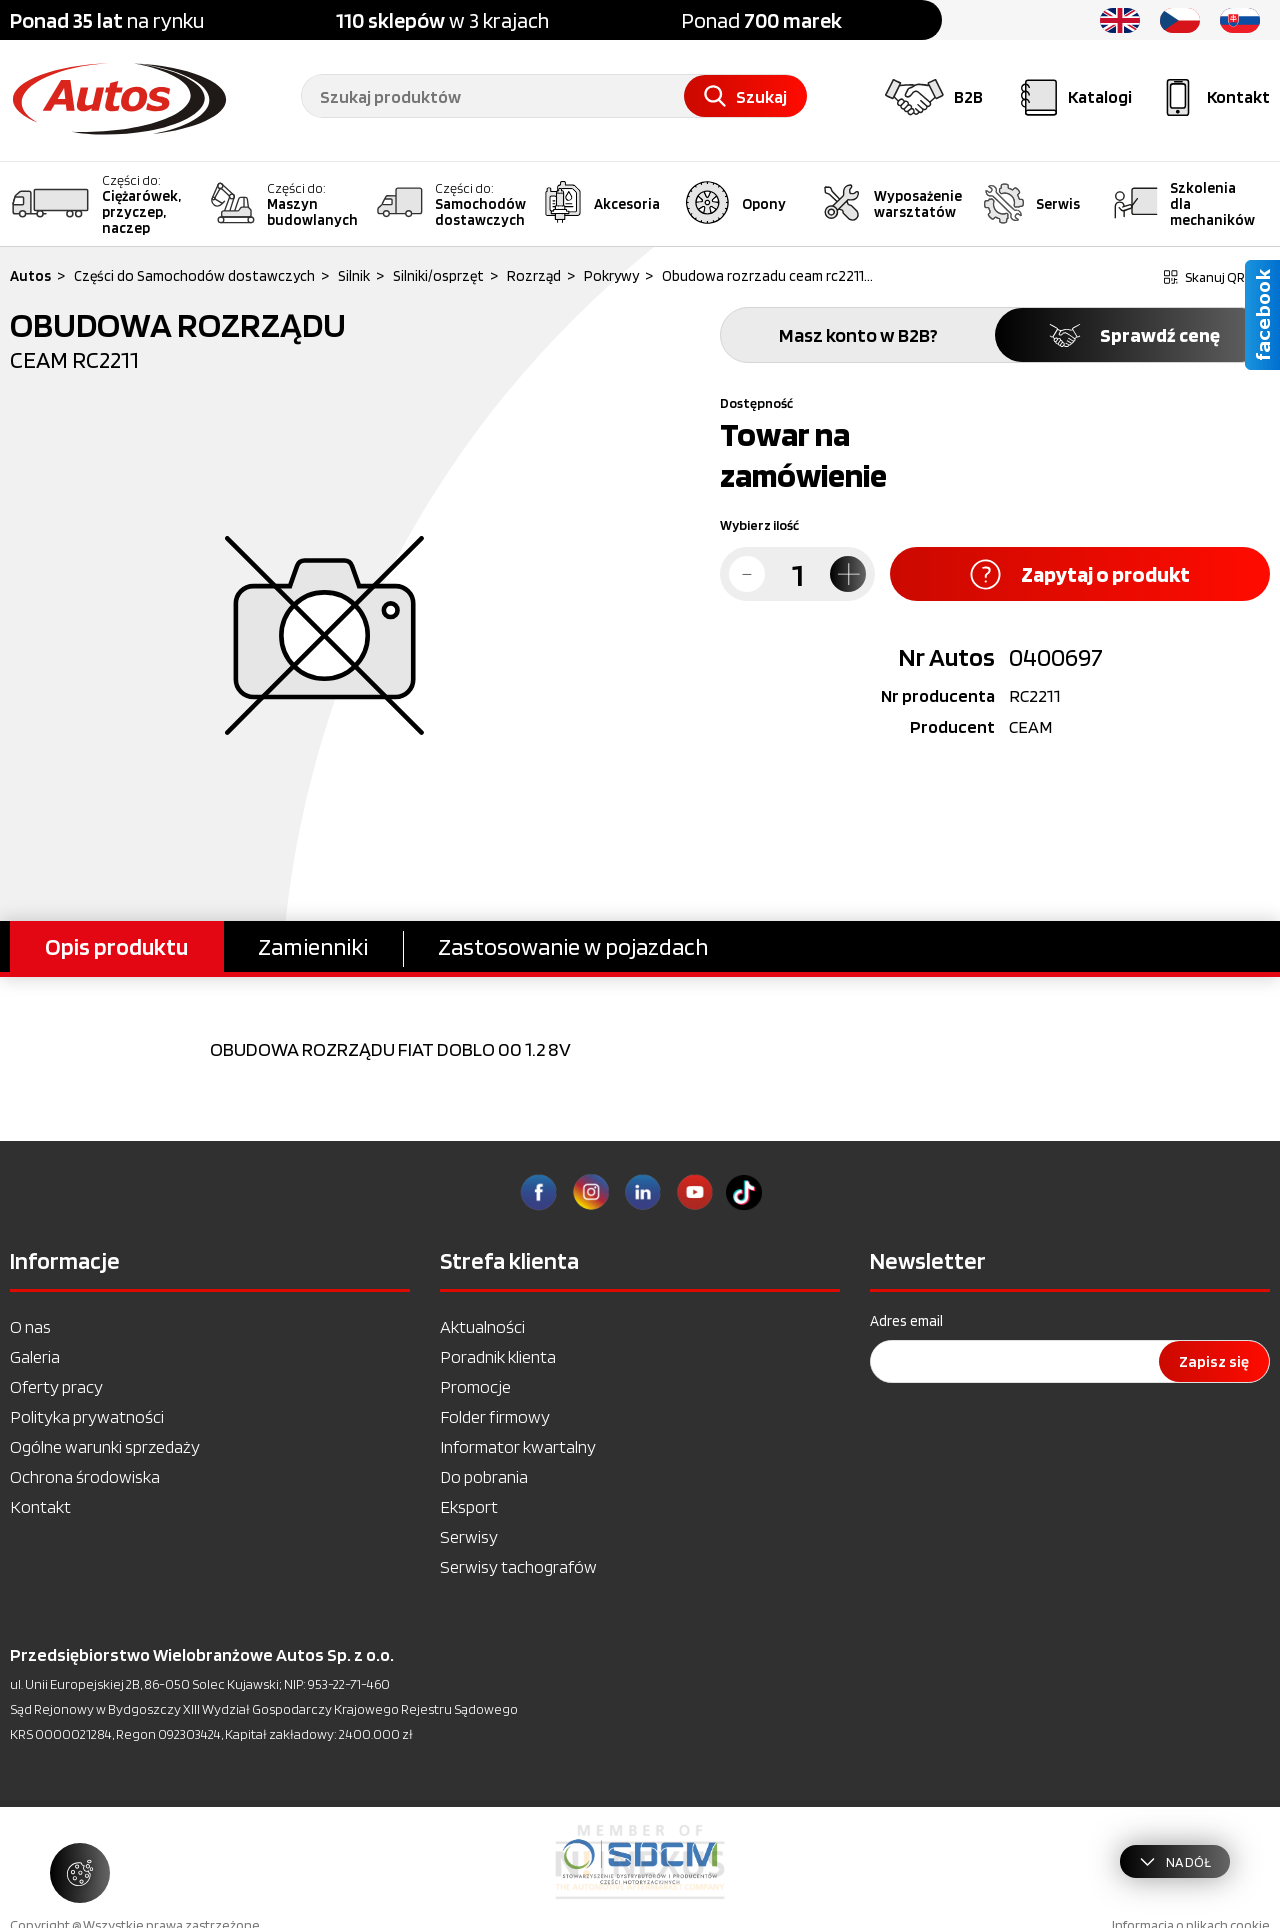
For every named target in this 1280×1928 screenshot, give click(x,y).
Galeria (35, 1356)
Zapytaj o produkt (1080, 574)
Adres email (906, 1321)
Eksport (469, 1506)
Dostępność (756, 403)
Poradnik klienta (498, 1356)
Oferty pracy (56, 1386)
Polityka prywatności (87, 1416)
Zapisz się (1214, 1361)
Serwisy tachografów (518, 1566)
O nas (30, 1326)
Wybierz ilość (759, 525)
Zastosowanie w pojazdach (573, 946)
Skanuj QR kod (1217, 277)
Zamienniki (313, 946)
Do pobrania (484, 1476)
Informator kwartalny (518, 1446)
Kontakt (40, 1506)
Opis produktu (116, 946)
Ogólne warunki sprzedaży (105, 1446)
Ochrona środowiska (85, 1476)
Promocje (475, 1386)
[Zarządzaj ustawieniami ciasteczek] (80, 1873)
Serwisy (469, 1536)
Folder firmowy (495, 1416)
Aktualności (482, 1326)
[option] (640, 1862)
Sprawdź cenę (1132, 335)
